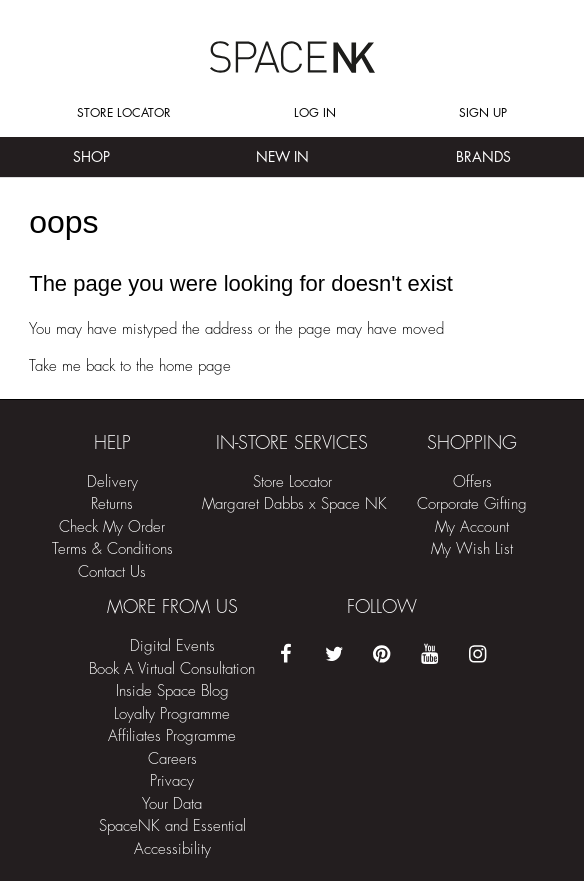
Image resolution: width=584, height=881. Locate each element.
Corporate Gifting (472, 504)
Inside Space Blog (172, 691)
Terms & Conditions (112, 549)
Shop (91, 157)
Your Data (172, 804)
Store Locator (124, 113)
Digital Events (172, 646)
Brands (483, 157)
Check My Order (112, 527)
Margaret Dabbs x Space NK (294, 504)
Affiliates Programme (172, 736)
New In (282, 157)
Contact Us (112, 572)
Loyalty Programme (172, 714)
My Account (472, 527)
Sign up (483, 113)
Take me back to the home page (130, 366)
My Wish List (472, 549)
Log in (315, 113)
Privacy (172, 781)
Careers (172, 759)
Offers (472, 482)
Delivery (112, 482)
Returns (112, 504)
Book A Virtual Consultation (172, 669)
